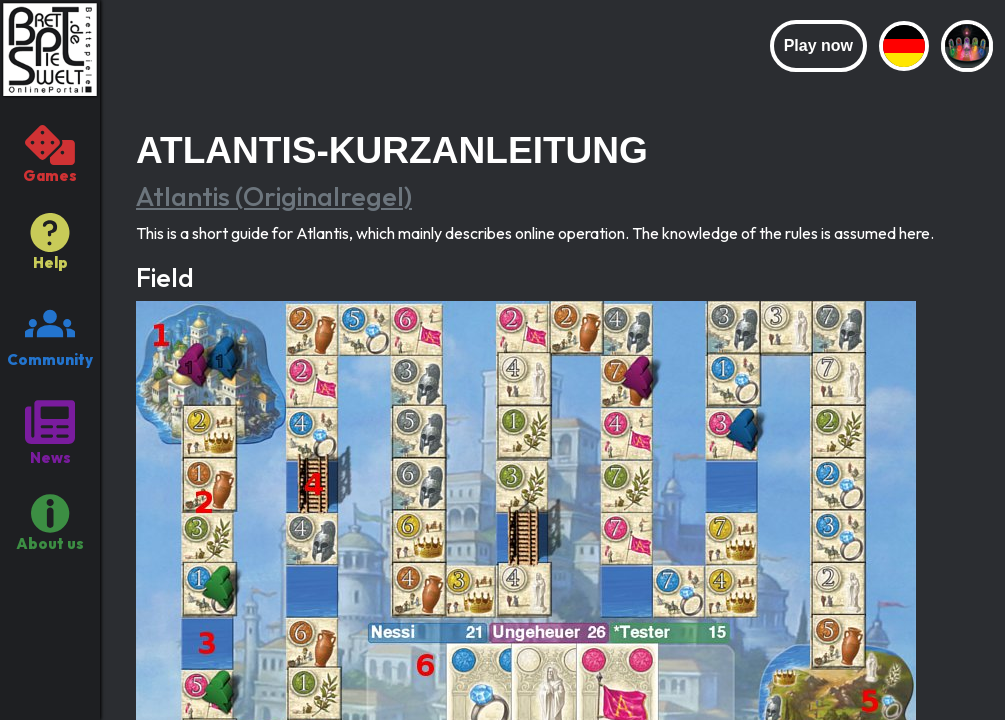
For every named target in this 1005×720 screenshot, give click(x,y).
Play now (818, 45)
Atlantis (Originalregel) (274, 196)
